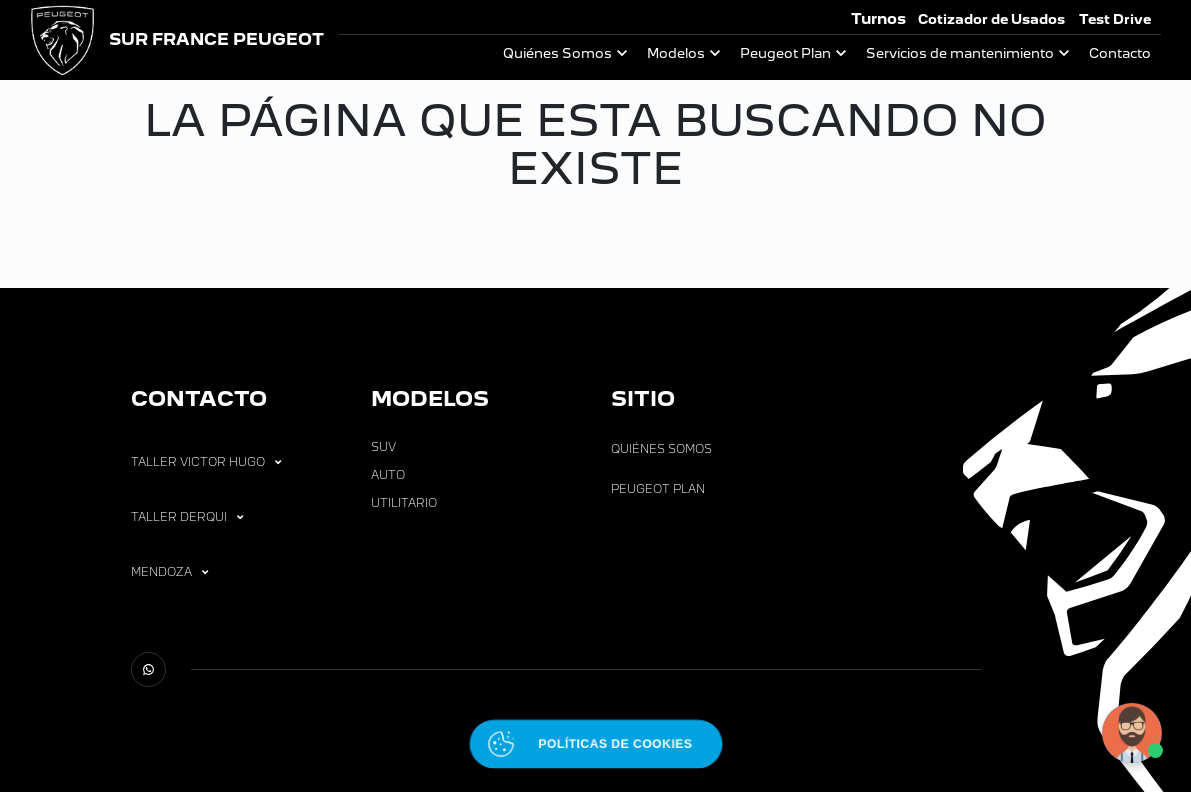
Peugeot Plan (785, 53)
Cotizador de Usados (991, 19)
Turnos (878, 18)
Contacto (1120, 53)
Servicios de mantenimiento (960, 53)
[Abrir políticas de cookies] (595, 743)
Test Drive (1115, 19)
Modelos (676, 53)
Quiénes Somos (557, 53)
